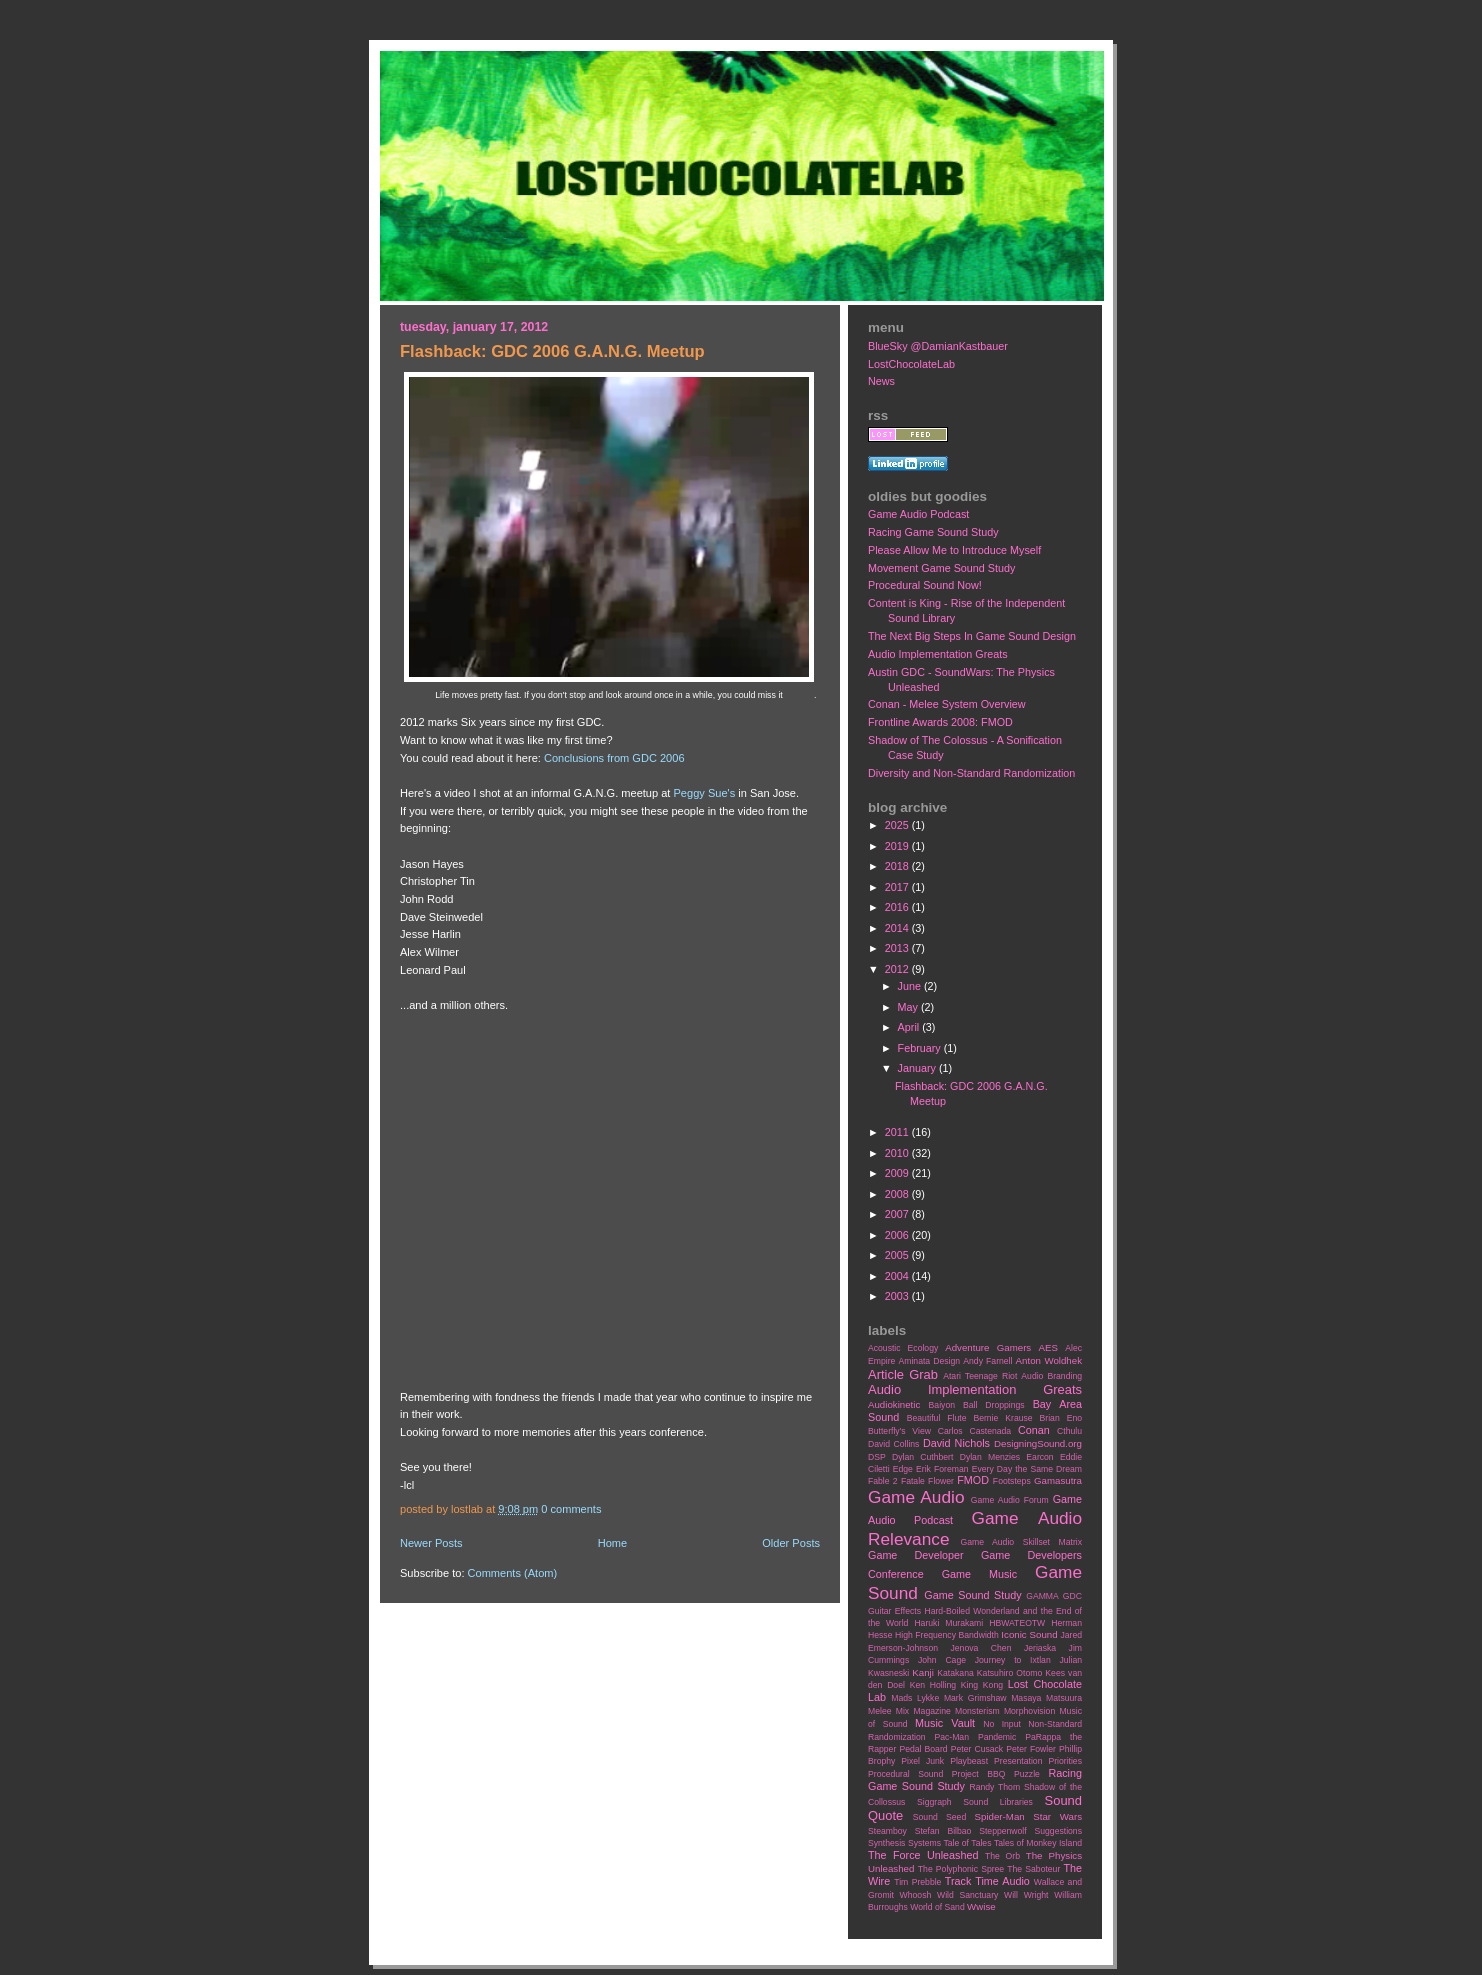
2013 (898, 948)
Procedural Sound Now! (925, 585)
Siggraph (934, 1802)
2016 (898, 907)
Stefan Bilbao (943, 1831)
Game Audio (916, 1497)
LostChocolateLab (911, 364)
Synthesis (886, 1843)
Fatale (913, 1481)
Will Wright (1026, 1895)
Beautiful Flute (937, 1418)
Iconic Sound (1029, 1634)
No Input (1002, 1724)
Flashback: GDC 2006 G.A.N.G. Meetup (552, 351)
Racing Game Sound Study (933, 532)
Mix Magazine (923, 1711)
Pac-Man (951, 1737)
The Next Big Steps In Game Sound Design (972, 636)
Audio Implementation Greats (938, 654)
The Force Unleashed (923, 1855)
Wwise (981, 1906)
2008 (898, 1194)
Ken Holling (933, 1685)
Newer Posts (431, 1543)
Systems (924, 1843)
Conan (1034, 1430)
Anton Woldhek (1049, 1360)
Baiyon (942, 1405)
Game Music (979, 1574)
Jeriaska (1040, 1648)
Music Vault (945, 1723)
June (911, 986)
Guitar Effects (894, 1611)
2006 (898, 1235)
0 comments (571, 1509)
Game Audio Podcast (918, 514)
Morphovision (1029, 1711)
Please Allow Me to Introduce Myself (954, 550)
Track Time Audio (987, 1881)
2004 (898, 1276)
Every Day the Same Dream (1027, 1469)
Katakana (955, 1673)
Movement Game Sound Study (941, 568)
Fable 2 (883, 1481)
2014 (898, 928)
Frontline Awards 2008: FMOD (940, 722)
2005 (898, 1255)
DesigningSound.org (1038, 1443)
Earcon (1039, 1457)
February (921, 1048)
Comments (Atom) (513, 1573)
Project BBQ (979, 1774)
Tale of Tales (967, 1843)
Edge (903, 1469)
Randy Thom (994, 1787)
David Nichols (956, 1443)
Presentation (1018, 1761)
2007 (898, 1214)
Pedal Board (923, 1749)
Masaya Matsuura (1046, 1698)
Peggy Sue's (705, 793)
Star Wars (1057, 1816)
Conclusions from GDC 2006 (614, 758)
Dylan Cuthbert (922, 1457)
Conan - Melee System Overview (947, 704)
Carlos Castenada (974, 1431)
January (918, 1068)
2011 (898, 1132)
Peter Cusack (977, 1749)
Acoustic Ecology (903, 1348)
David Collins (893, 1444)
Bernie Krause (1002, 1418)
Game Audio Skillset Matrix (1021, 1542)
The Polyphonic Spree (961, 1869)
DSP (877, 1457)
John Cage (942, 1660)
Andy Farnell (987, 1361)
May (909, 1007)
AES (1048, 1347)
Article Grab (903, 1374)
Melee (880, 1711)
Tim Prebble (917, 1882)
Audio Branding (1051, 1376)
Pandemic (997, 1737)
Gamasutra (1058, 1480)
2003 (898, 1296)
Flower (941, 1481)
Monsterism (977, 1711)
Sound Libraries (998, 1802)
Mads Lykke (915, 1698)
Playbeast (969, 1761)
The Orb (1002, 1856)
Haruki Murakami (948, 1623)
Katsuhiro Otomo (1009, 1673)
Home (612, 1543)
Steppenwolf (1002, 1831)
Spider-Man (1000, 1816)
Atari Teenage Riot (980, 1376)
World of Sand (937, 1907)
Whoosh (916, 1895)
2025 (898, 825)
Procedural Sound (905, 1774)
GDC (1072, 1596)
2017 (898, 887)
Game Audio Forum (1010, 1500)
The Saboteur (1033, 1869)
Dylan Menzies (990, 1457)
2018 (898, 866)
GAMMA (1042, 1596)
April (910, 1027)
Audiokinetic (894, 1404)
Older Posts (791, 1543)
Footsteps (1012, 1481)
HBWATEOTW (1017, 1623)
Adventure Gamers (988, 1347)
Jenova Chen (981, 1648)
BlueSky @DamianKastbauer (938, 346)
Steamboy (887, 1831)
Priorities (1065, 1761)
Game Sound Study (972, 1595)
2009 (898, 1173)
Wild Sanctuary (967, 1895)
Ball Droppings (994, 1405)
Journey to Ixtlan (1013, 1660)
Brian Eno (1061, 1418)
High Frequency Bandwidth (947, 1635)
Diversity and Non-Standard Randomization (971, 773)
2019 (898, 846)
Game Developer (916, 1555)
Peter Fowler (1031, 1749)
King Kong (982, 1685)
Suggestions (1058, 1831)
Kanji (923, 1672)
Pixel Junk (922, 1761)
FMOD (973, 1480)
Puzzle (1027, 1774)
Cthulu (1069, 1431)
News (881, 381)
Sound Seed (939, 1817)
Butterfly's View (899, 1431)
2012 (898, 969)
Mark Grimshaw (975, 1698)
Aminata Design (929, 1361)
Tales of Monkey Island (1038, 1843)
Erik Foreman (942, 1469)
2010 (898, 1153)
